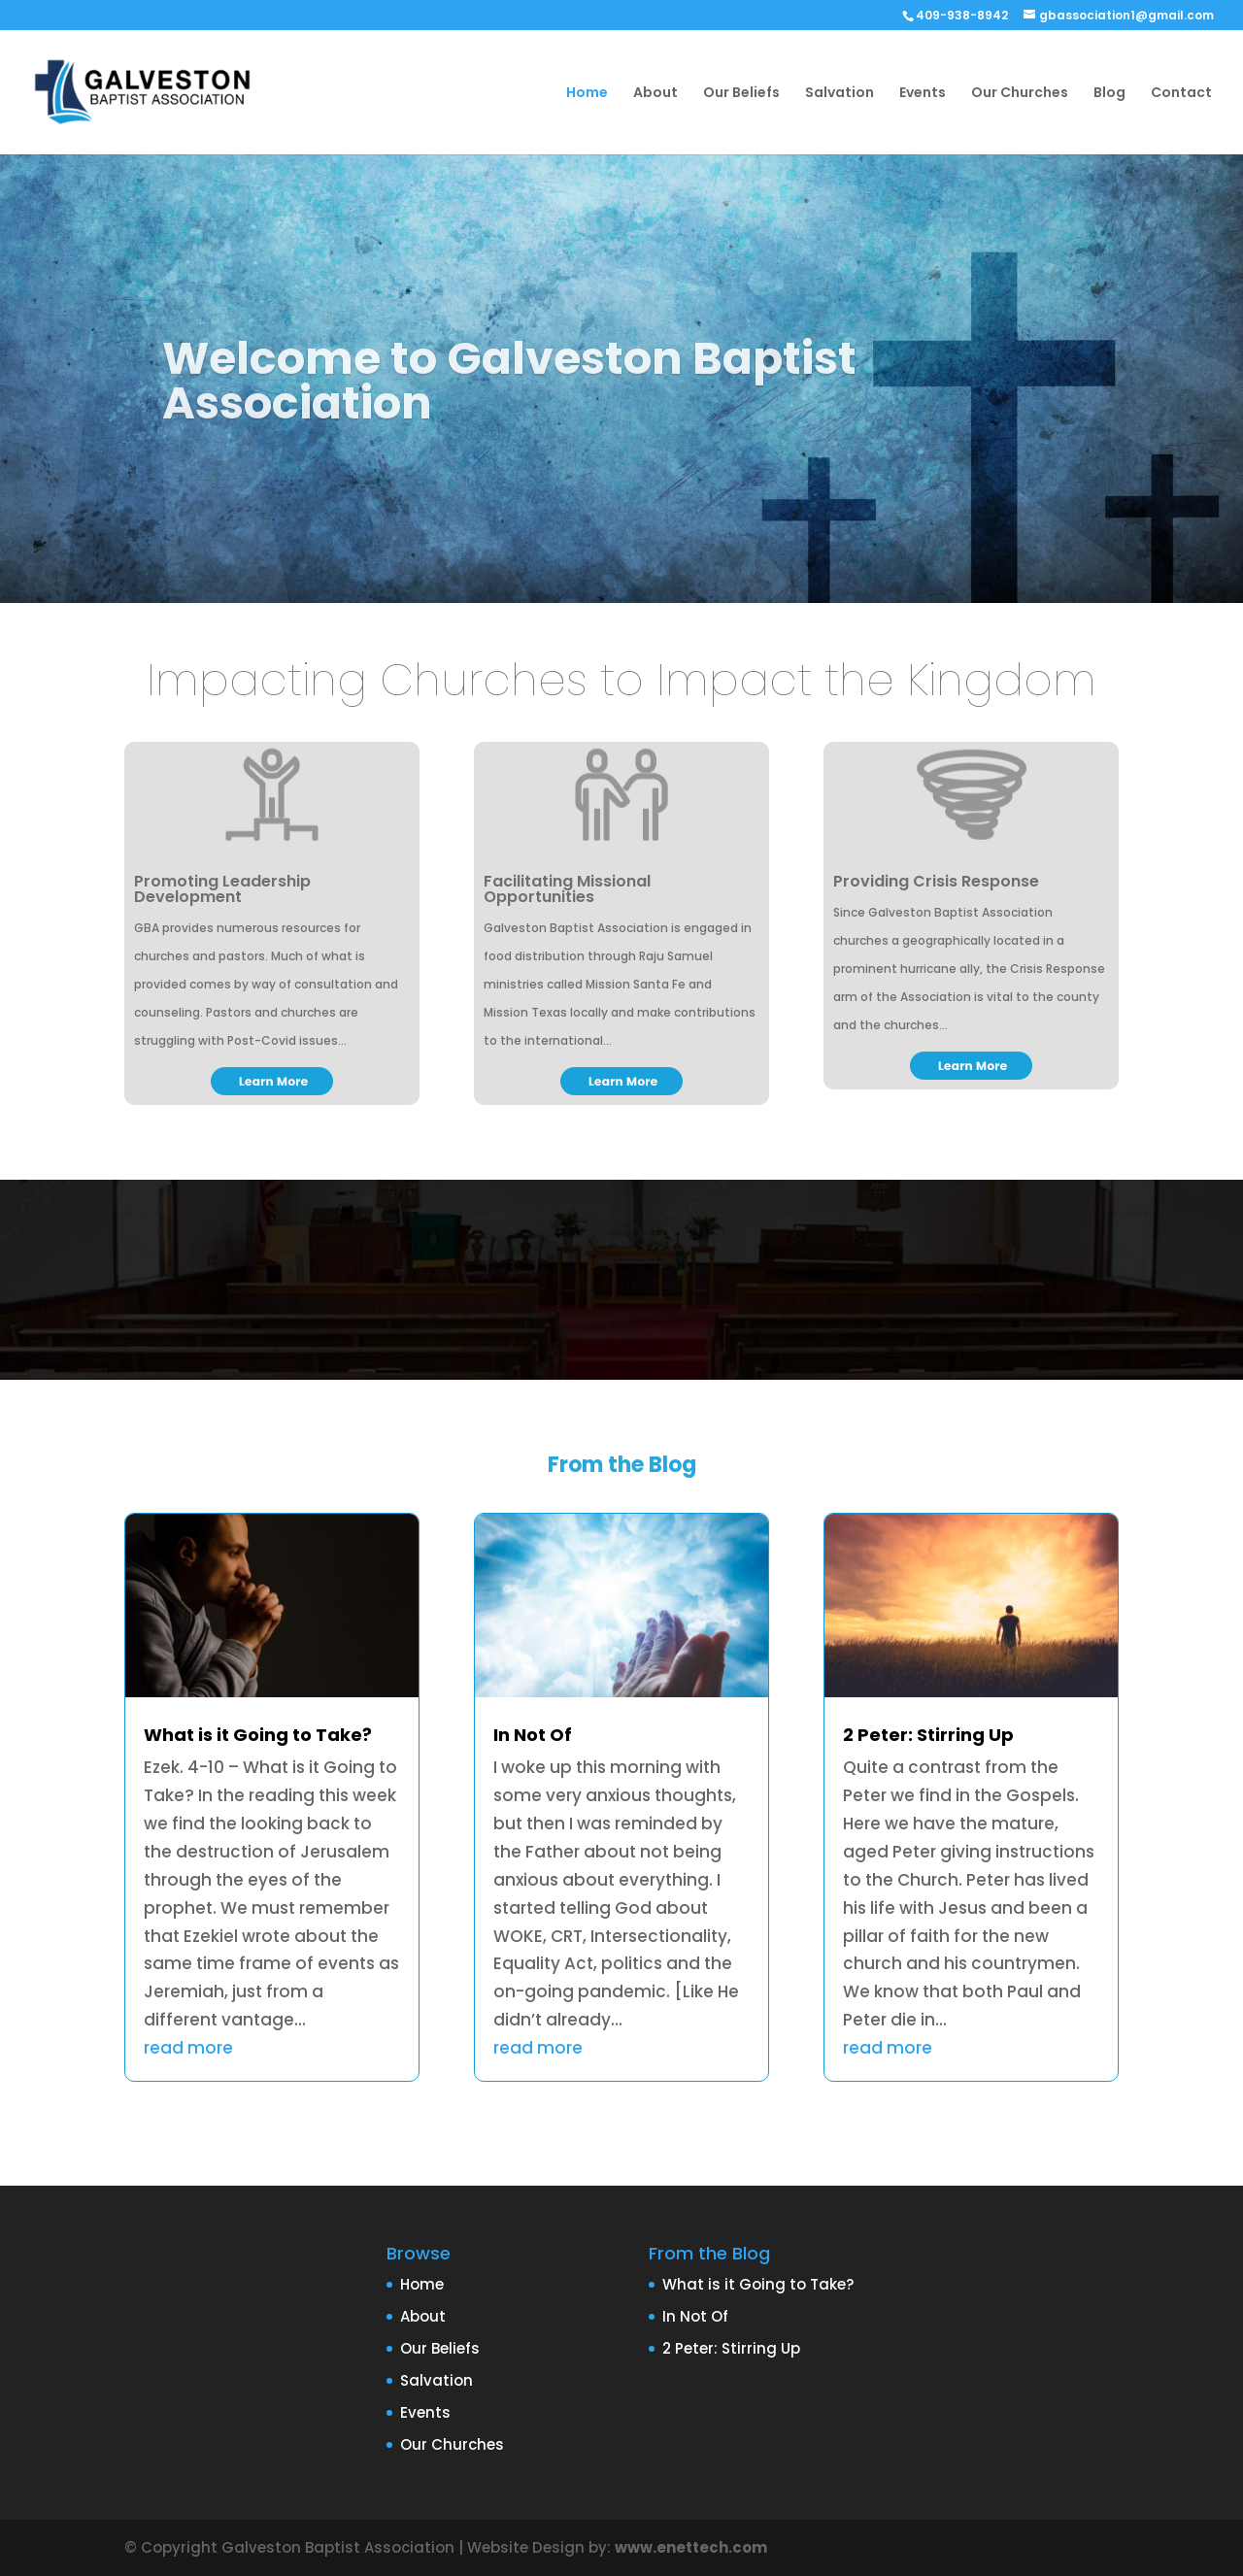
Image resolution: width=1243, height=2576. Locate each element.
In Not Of (532, 1735)
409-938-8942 (962, 15)
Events (922, 93)
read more (188, 2047)
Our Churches (1019, 93)
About (655, 93)
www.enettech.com (691, 2547)
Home (587, 93)
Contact (1181, 93)
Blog (1109, 93)
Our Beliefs (741, 93)
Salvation (839, 93)
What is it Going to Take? (258, 1735)
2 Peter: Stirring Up (928, 1735)
